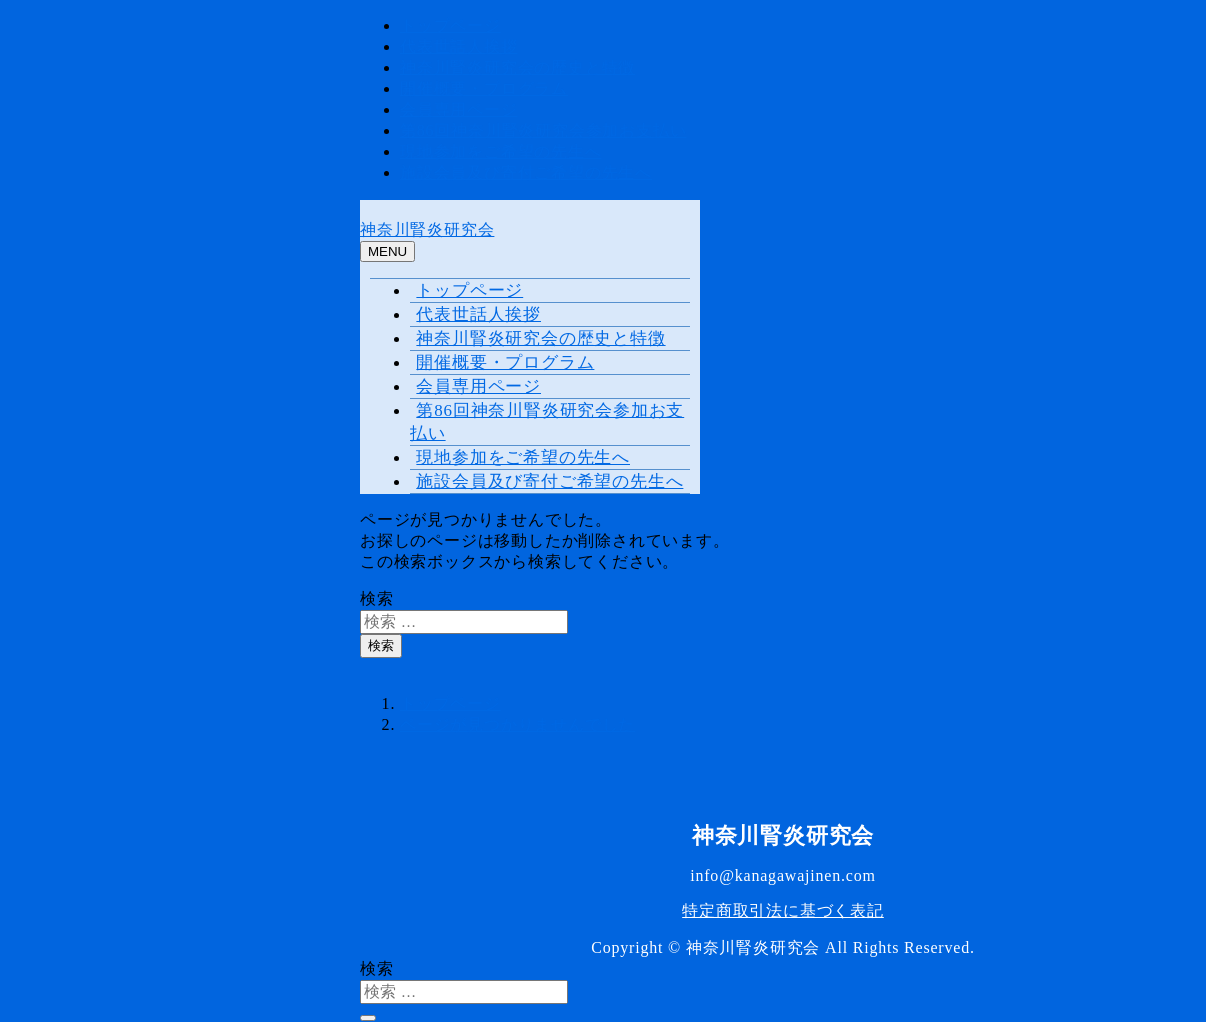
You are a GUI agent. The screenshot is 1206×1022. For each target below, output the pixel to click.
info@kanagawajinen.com (783, 875)
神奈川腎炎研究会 (427, 229)
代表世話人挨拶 (459, 46)
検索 (377, 598)
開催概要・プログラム (484, 88)
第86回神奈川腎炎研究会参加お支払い (543, 130)
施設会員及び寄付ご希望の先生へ (526, 172)
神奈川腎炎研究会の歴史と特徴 (517, 67)
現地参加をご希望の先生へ (501, 151)
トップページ (450, 25)
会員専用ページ (459, 109)
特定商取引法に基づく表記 (783, 910)
